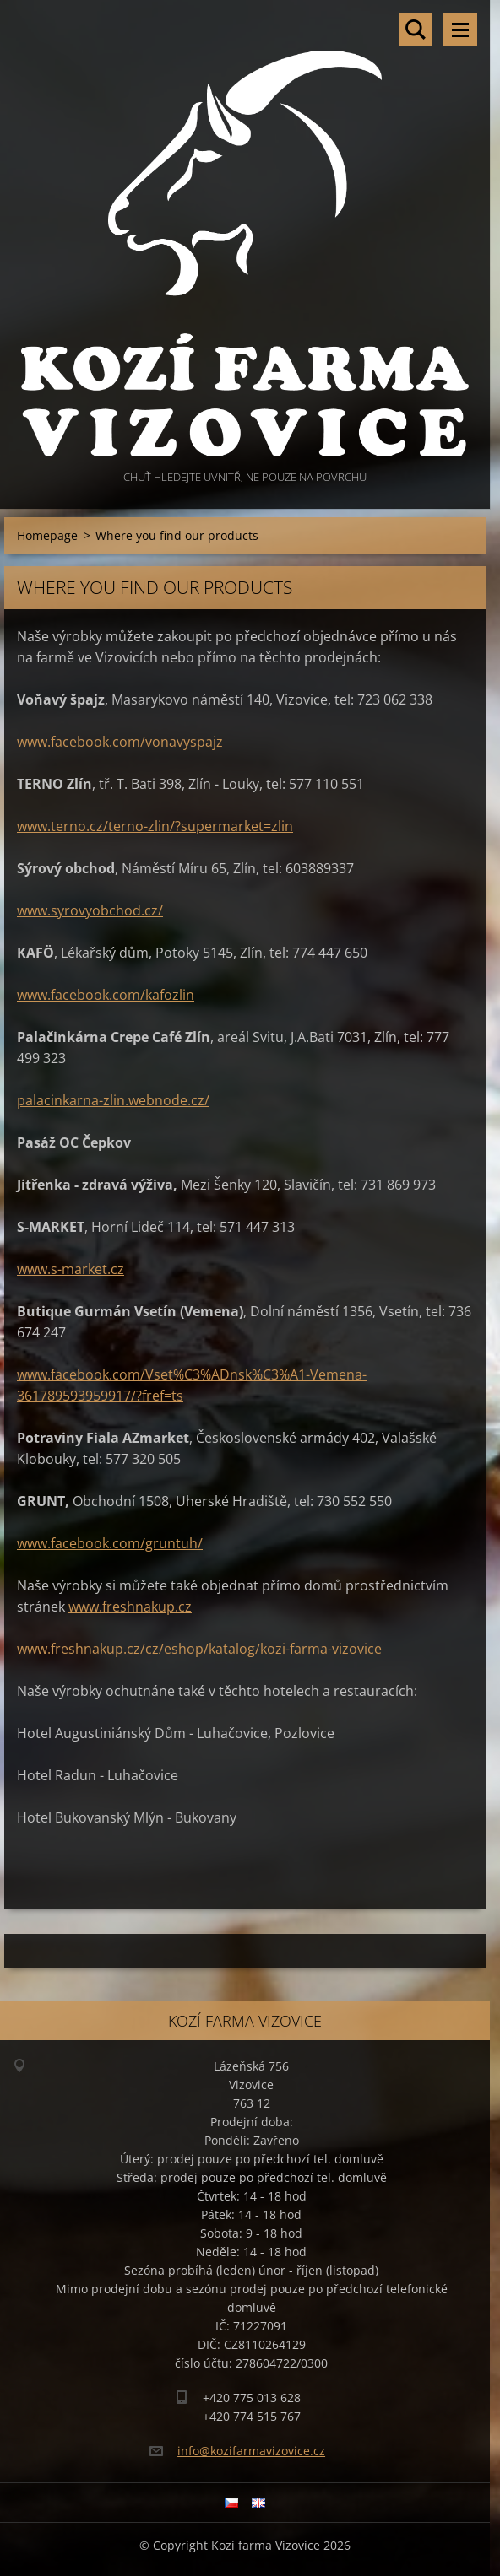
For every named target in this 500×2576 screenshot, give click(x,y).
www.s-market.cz (70, 1269)
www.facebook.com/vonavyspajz (120, 741)
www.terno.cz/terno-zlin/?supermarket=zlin (155, 826)
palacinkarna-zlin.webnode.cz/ (113, 1100)
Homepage (47, 535)
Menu (460, 29)
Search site (415, 29)
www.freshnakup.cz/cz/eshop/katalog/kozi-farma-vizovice (199, 1648)
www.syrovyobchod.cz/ (90, 910)
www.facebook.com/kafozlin (105, 995)
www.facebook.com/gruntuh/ (110, 1543)
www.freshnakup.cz (130, 1606)
